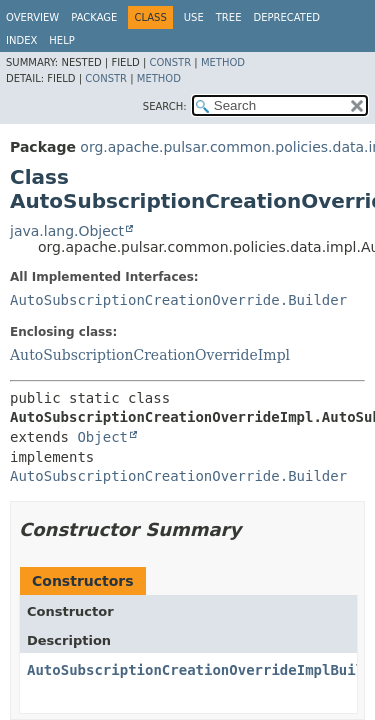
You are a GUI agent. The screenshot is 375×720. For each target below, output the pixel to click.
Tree (229, 17)
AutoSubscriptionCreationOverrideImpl (150, 355)
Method (223, 62)
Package (94, 17)
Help (61, 40)
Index (21, 40)
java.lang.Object (67, 231)
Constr (170, 62)
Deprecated (286, 17)
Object (102, 437)
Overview (32, 17)
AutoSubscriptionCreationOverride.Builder (178, 300)
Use (194, 17)
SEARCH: (165, 106)
